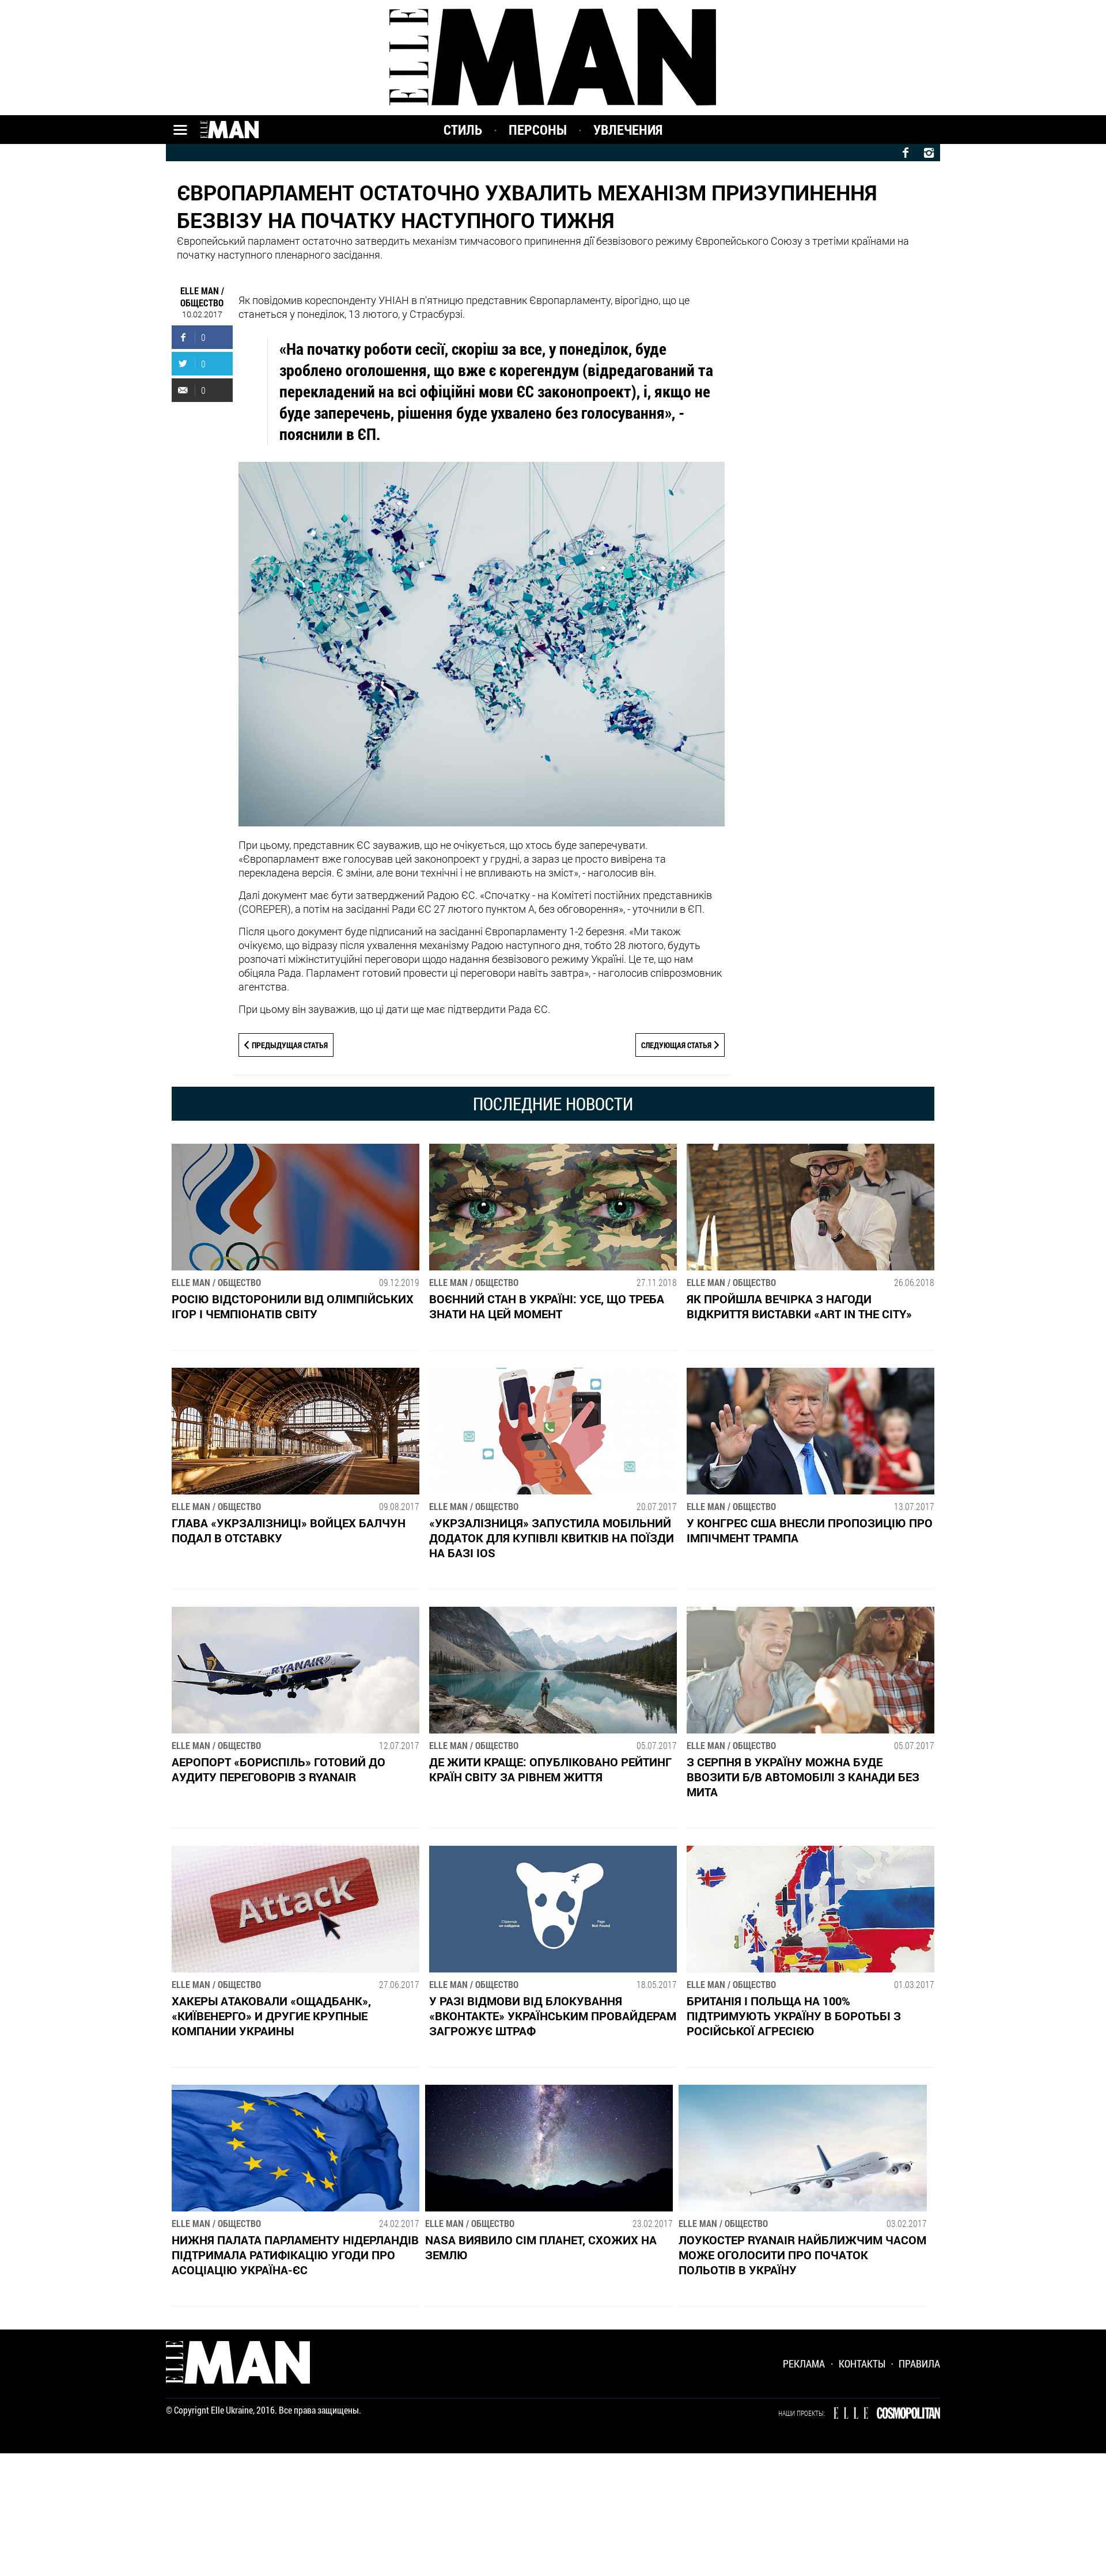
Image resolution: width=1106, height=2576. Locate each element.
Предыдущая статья (290, 1044)
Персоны (538, 129)
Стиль (463, 129)
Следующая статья (676, 1044)
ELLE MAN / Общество (202, 296)
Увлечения (627, 129)
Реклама (804, 2363)
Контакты (862, 2363)
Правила (919, 2363)
